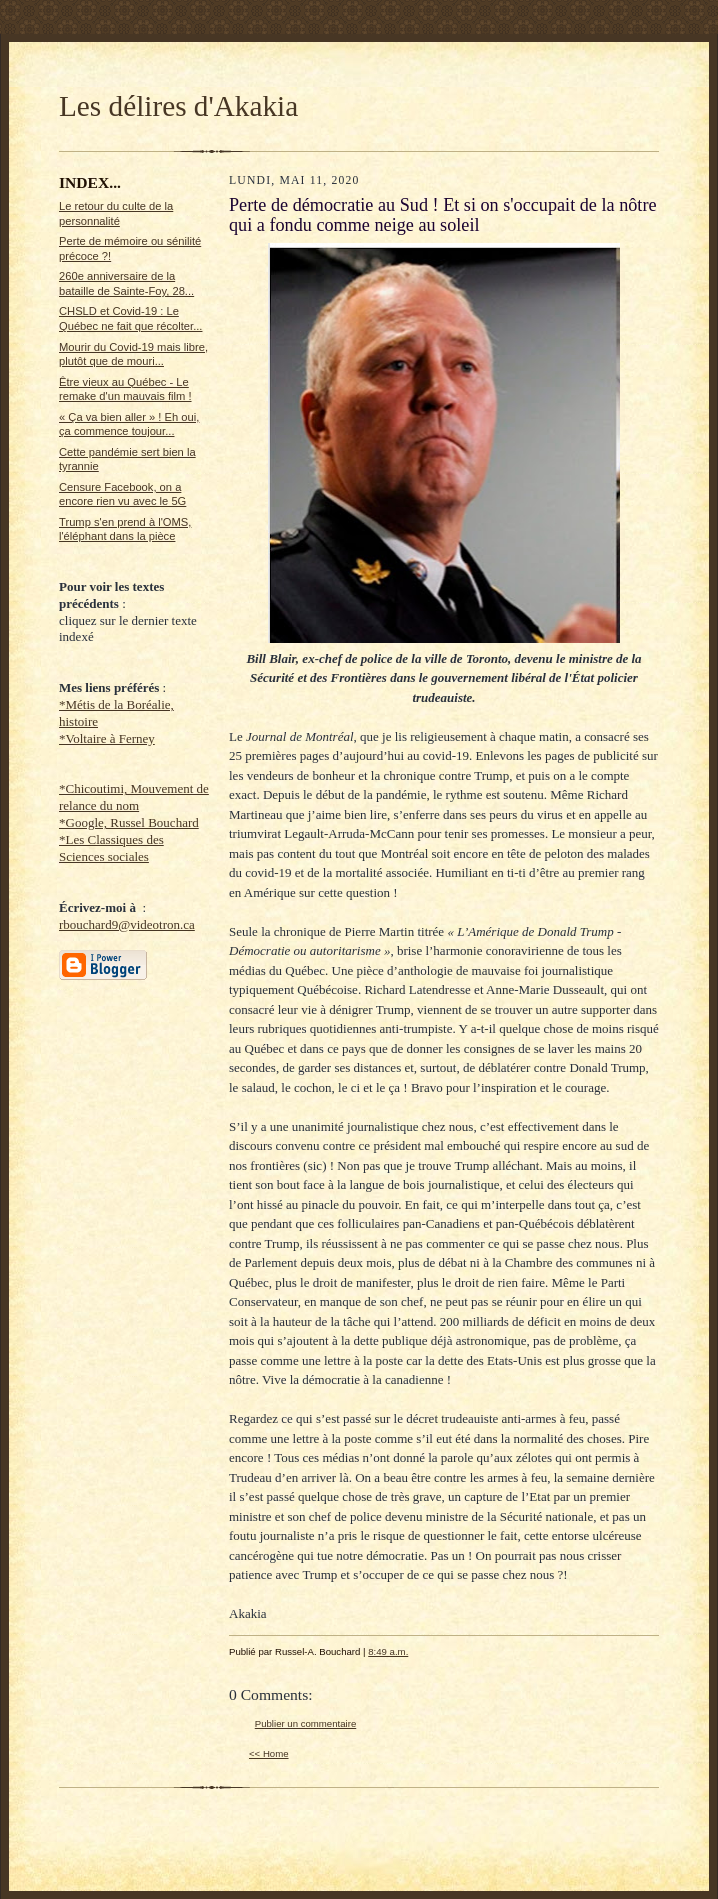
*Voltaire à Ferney (107, 738)
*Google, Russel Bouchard (129, 822)
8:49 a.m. (388, 1651)
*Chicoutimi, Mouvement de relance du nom (134, 797)
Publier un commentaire (305, 1723)
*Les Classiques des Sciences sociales (111, 848)
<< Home (269, 1753)
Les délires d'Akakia (178, 106)
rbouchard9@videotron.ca (127, 924)
